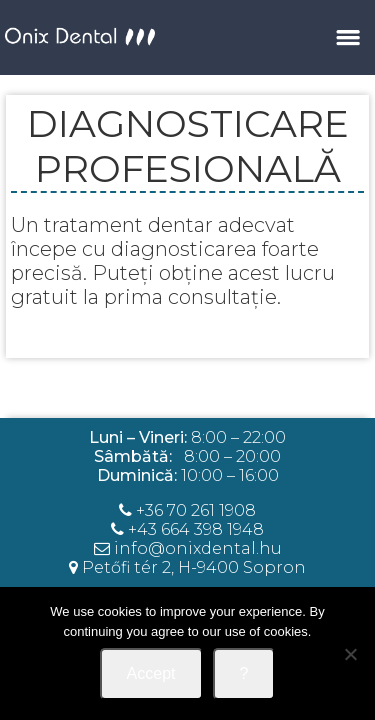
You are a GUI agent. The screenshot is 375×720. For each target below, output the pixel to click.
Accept (151, 673)
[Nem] (350, 654)
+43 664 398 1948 (196, 529)
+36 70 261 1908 (196, 510)
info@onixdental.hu (188, 548)
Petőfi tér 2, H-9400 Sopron (194, 567)
